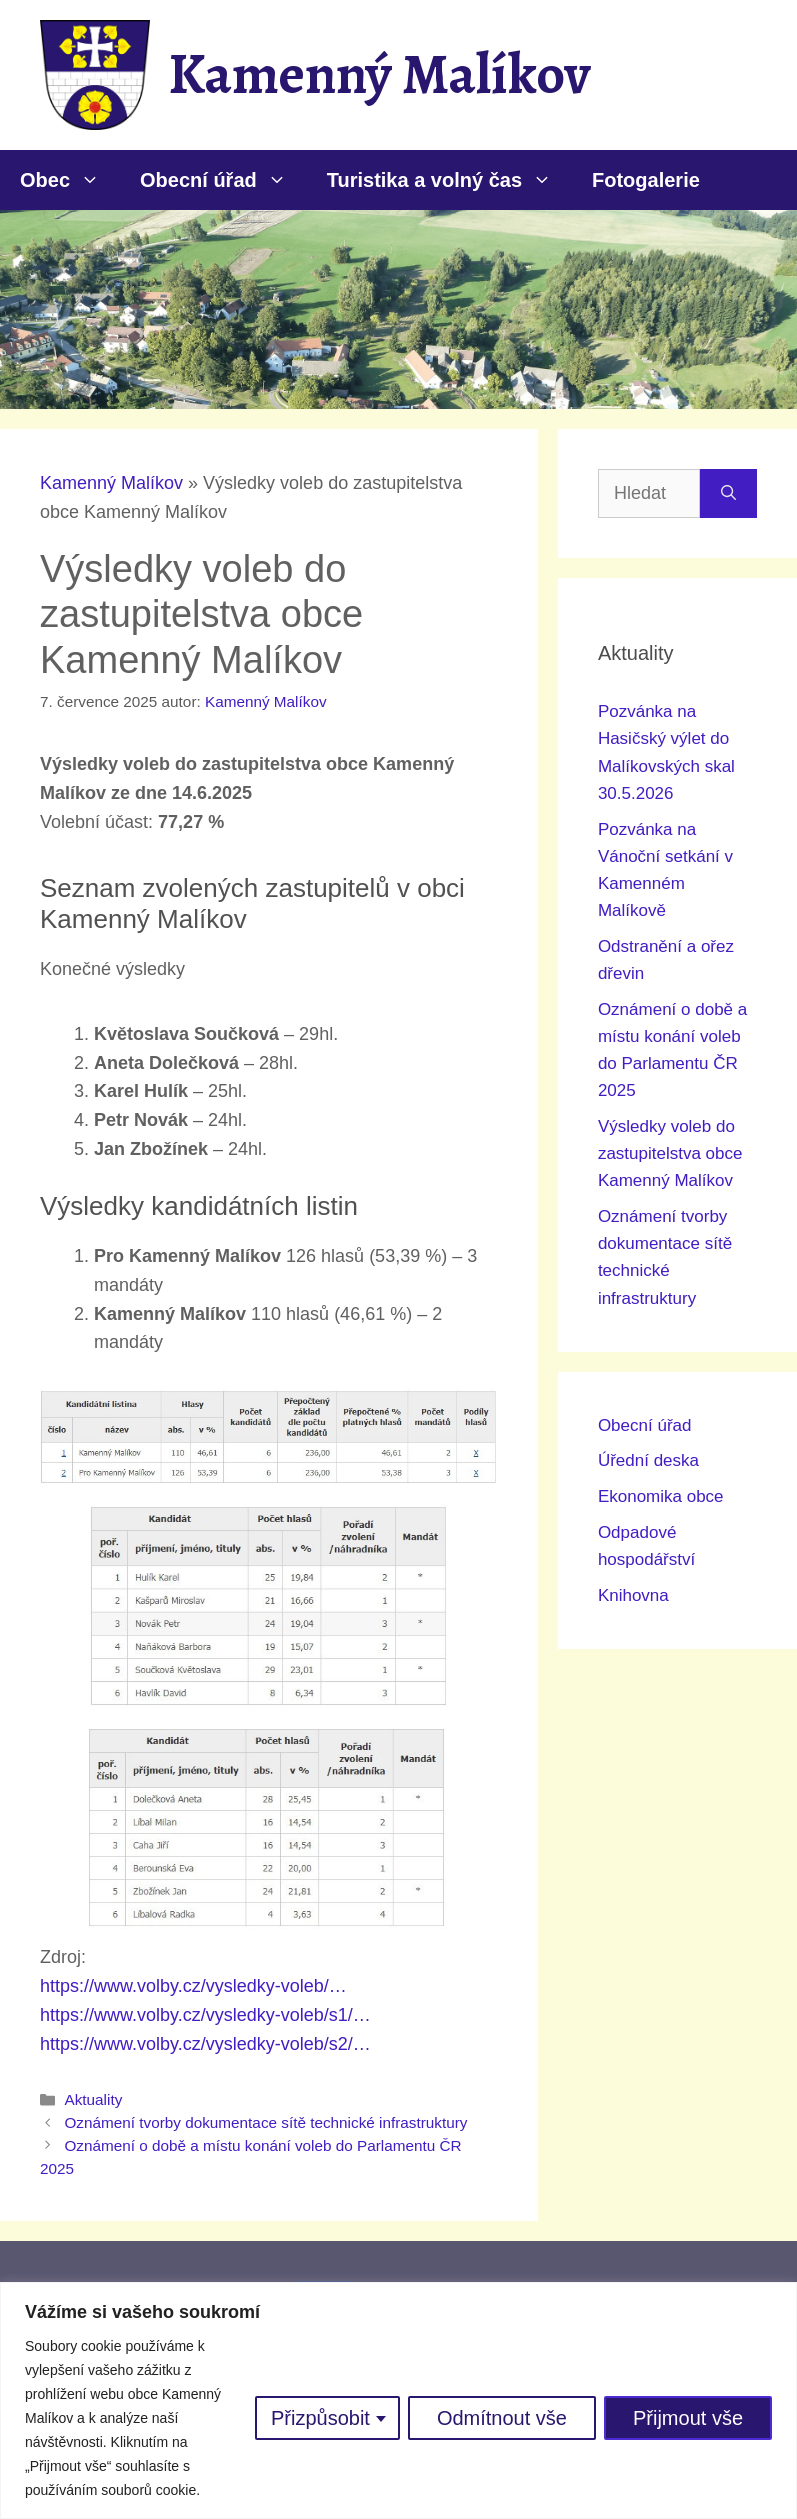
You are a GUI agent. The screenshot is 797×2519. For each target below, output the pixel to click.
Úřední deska (648, 1460)
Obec (70, 180)
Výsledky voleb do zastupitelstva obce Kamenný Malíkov (670, 1153)
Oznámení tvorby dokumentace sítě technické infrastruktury (265, 2122)
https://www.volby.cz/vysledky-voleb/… (193, 1986)
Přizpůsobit (320, 2418)
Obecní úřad (223, 180)
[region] (398, 2400)
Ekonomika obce (661, 1496)
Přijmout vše (688, 2418)
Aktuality (93, 2099)
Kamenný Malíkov (379, 74)
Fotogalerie (646, 180)
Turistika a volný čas (449, 180)
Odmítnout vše (502, 2418)
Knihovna (633, 1595)
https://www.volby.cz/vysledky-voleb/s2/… (205, 2044)
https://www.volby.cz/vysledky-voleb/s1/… (205, 2015)
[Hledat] (728, 493)
